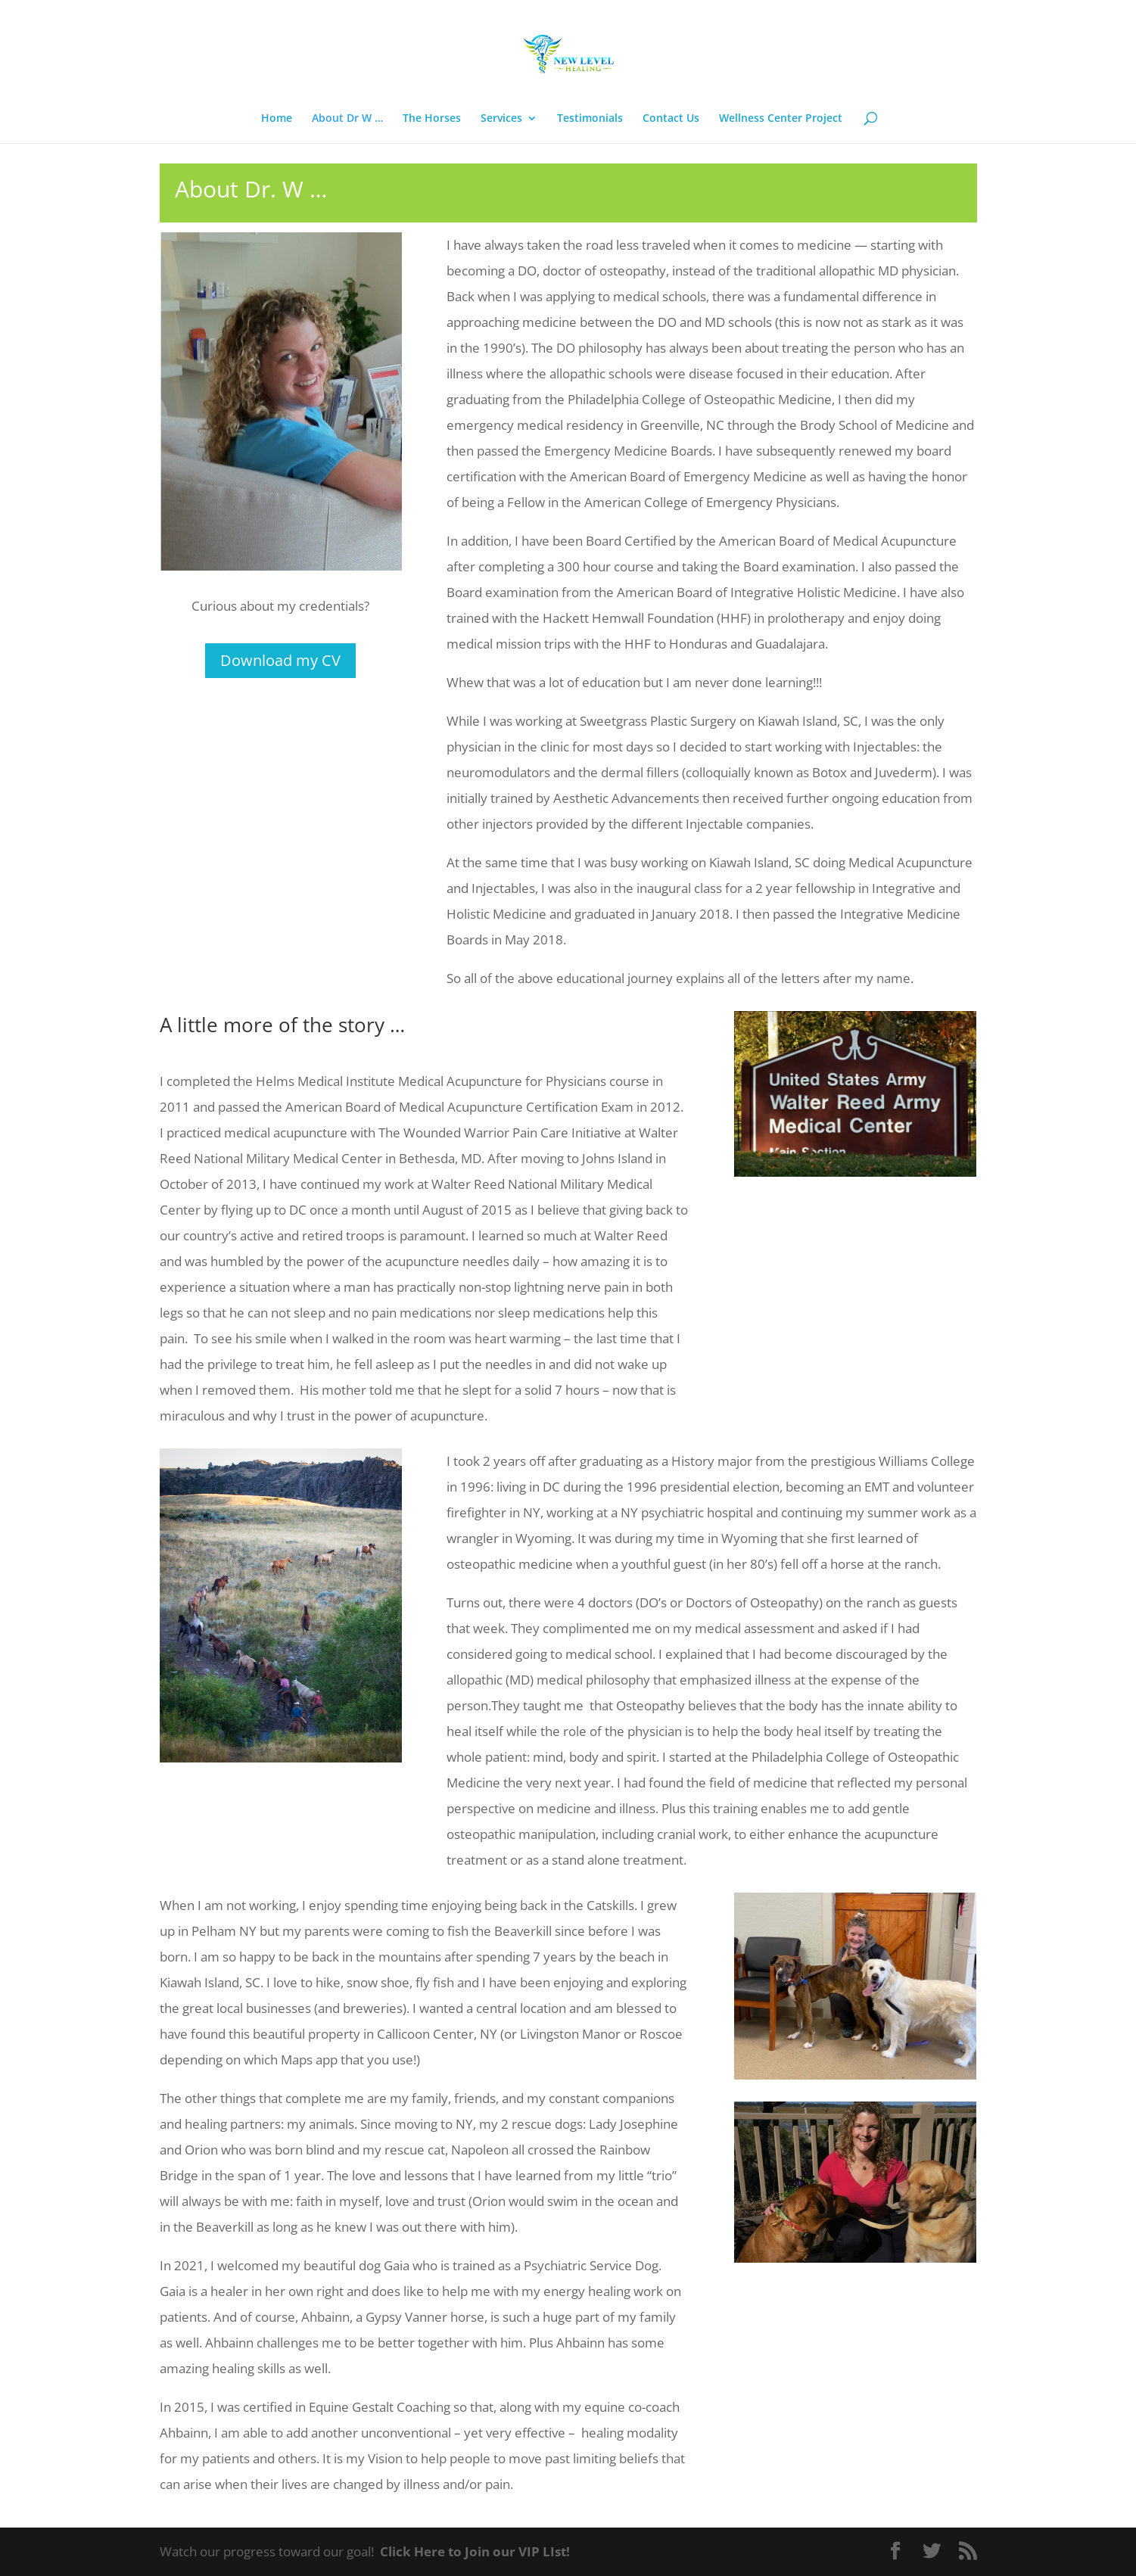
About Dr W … (347, 119)
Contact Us (671, 119)
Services (501, 119)
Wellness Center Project (780, 119)
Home (276, 119)
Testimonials (590, 119)
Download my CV (280, 660)
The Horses (432, 119)
